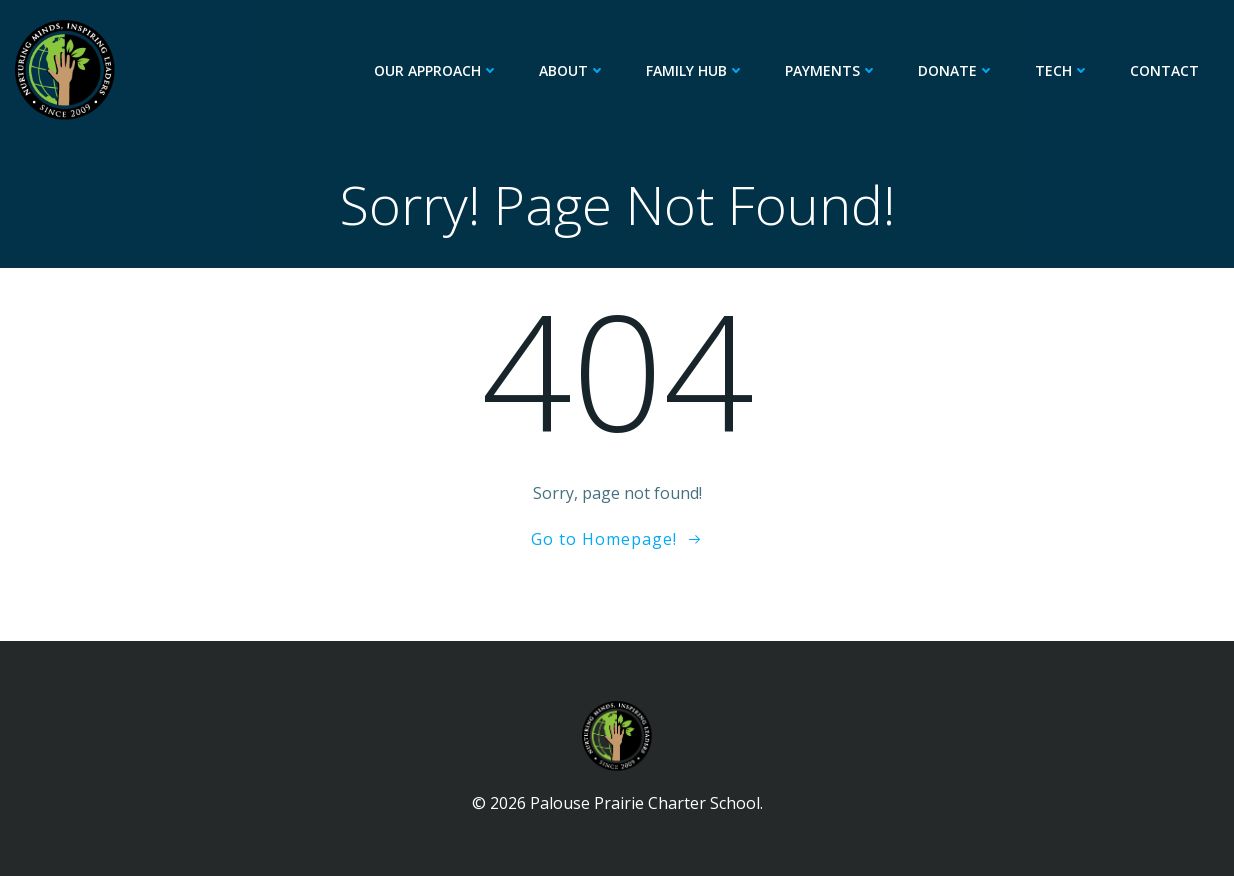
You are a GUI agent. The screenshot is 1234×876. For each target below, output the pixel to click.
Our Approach (436, 70)
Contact (1164, 70)
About (572, 70)
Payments (831, 70)
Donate (956, 70)
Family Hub (695, 70)
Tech (1062, 70)
